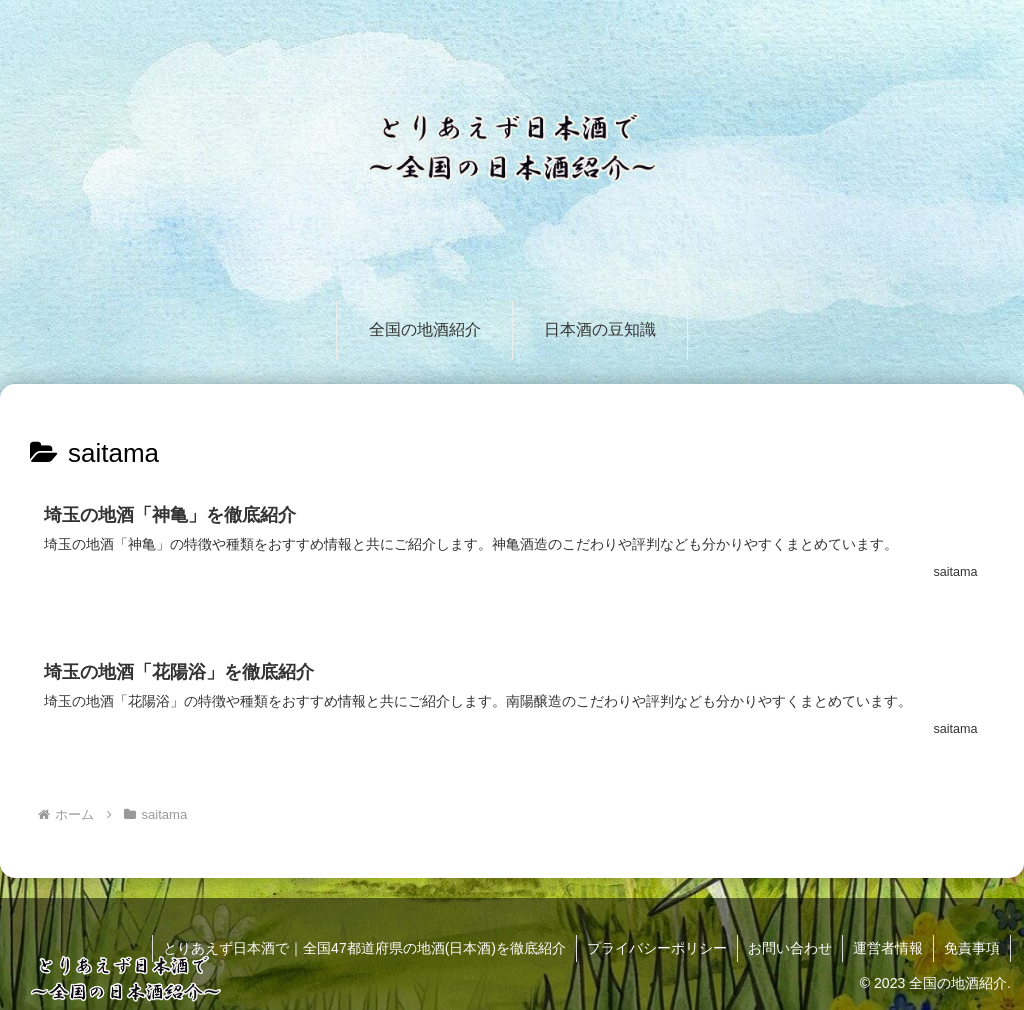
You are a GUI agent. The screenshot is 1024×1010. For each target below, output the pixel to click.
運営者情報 (888, 948)
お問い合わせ (790, 948)
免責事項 (972, 948)
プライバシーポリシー (657, 948)
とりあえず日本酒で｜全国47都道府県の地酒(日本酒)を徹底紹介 (364, 948)
